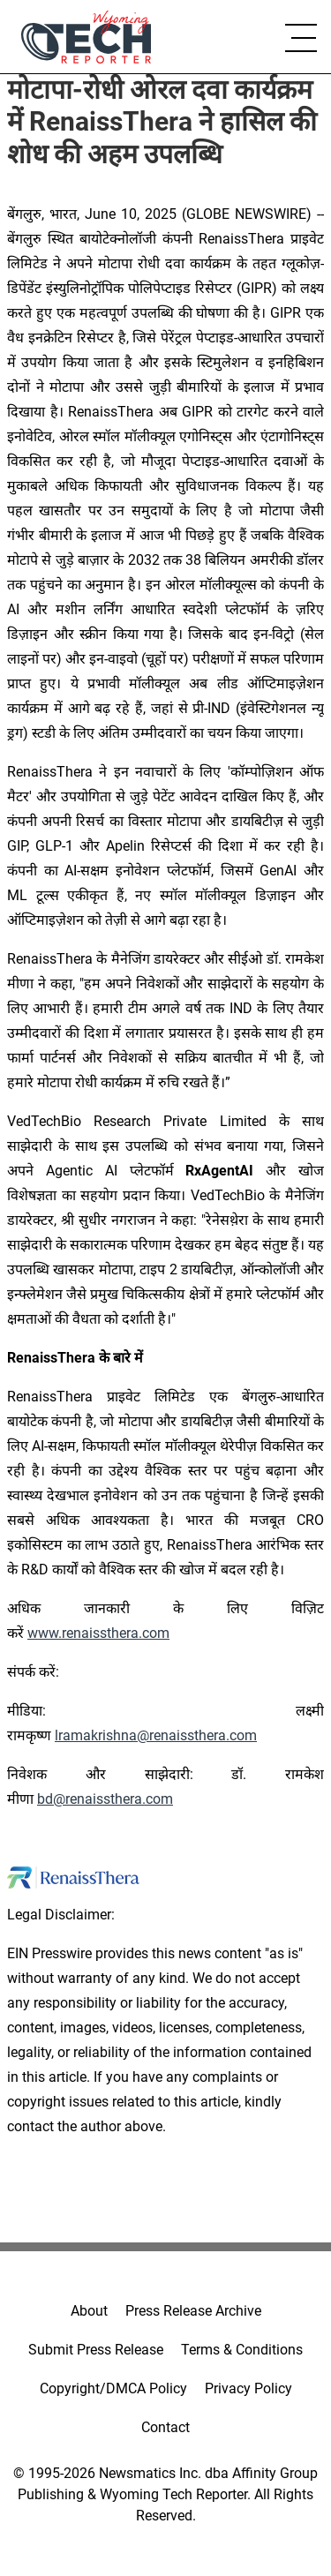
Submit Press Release (95, 2349)
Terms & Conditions (242, 2349)
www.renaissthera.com (98, 1633)
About (89, 2310)
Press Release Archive (193, 2310)
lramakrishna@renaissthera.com (156, 1735)
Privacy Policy (248, 2388)
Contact (165, 2427)
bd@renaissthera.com (105, 1799)
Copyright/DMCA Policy (113, 2388)
